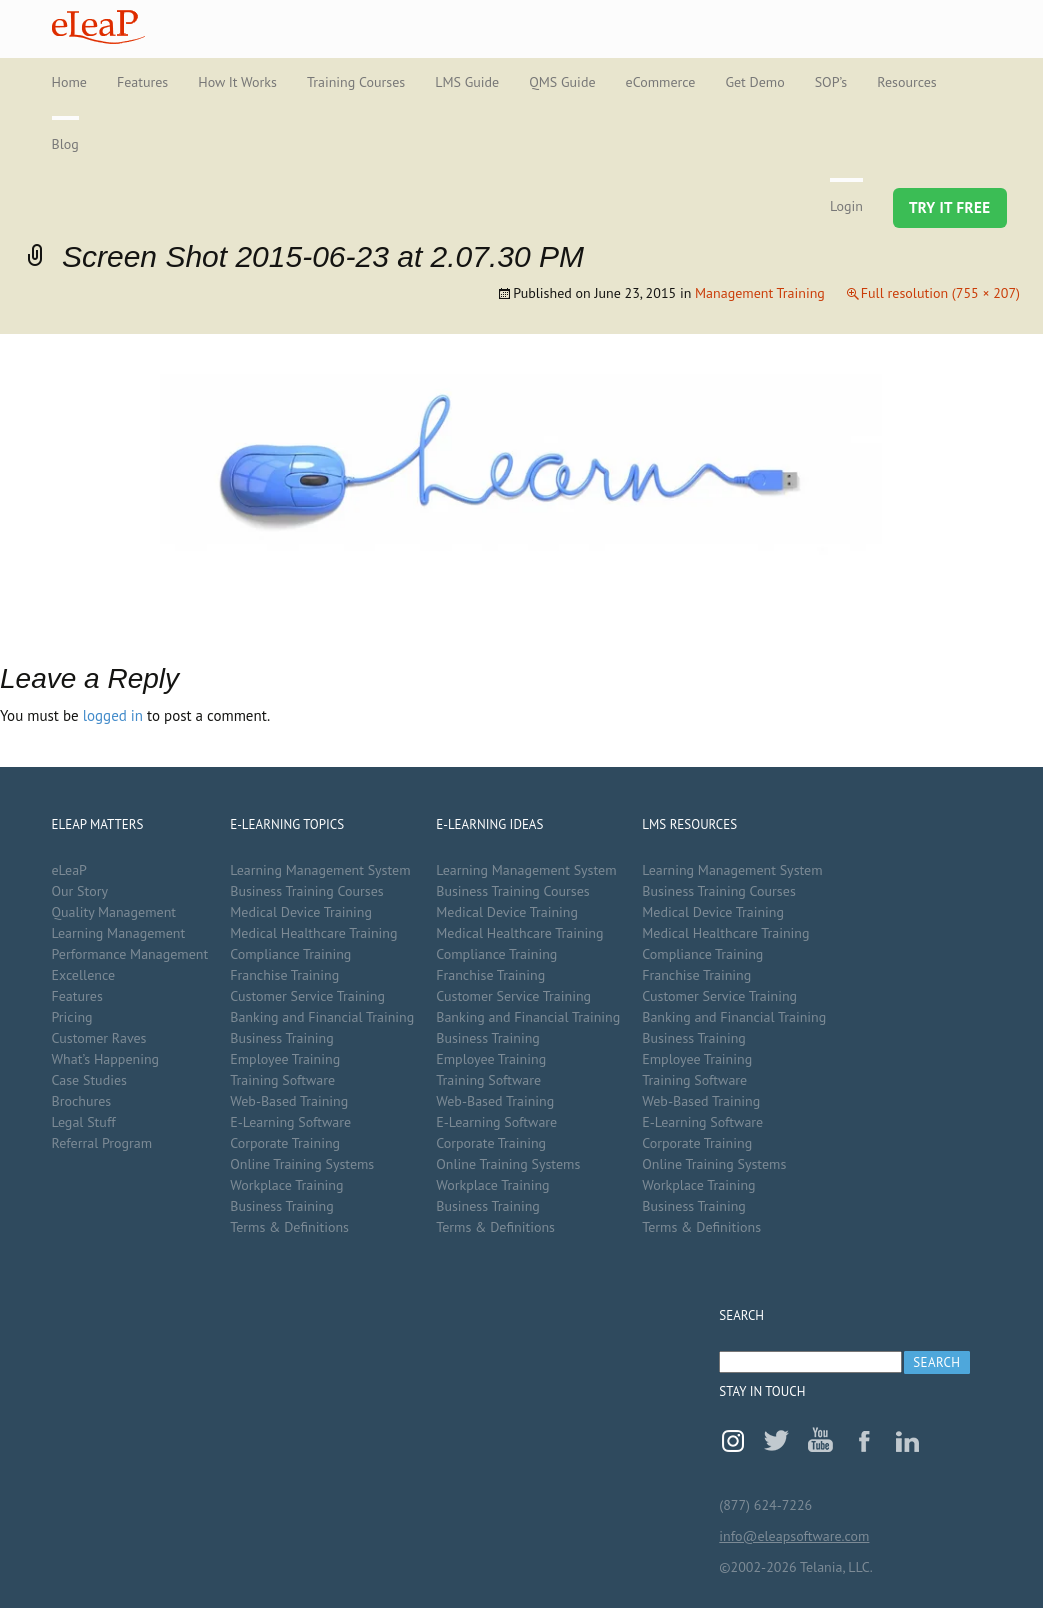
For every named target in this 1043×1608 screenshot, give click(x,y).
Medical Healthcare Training (313, 933)
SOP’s (831, 82)
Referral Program (102, 1143)
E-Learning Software (290, 1122)
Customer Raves (99, 1038)
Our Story (80, 891)
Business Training (282, 1038)
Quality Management (114, 912)
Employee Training (285, 1059)
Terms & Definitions (289, 1227)
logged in (113, 715)
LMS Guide (467, 82)
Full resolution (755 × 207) (940, 293)
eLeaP (98, 27)
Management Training (760, 293)
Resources (906, 82)
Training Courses (356, 82)
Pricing (72, 1017)
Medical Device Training (301, 912)
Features (142, 82)
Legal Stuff (84, 1122)
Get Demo (754, 82)
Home (69, 82)
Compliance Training (290, 954)
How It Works (237, 82)
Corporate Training (285, 1143)
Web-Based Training (289, 1101)
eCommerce (661, 82)
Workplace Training (286, 1185)
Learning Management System (320, 870)
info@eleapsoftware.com (794, 1536)
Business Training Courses (307, 891)
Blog (65, 144)
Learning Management (119, 933)
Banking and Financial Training (322, 1017)
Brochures (82, 1101)
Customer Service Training (307, 996)
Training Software (282, 1080)
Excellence (84, 975)
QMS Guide (562, 82)
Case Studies (89, 1080)
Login (846, 206)
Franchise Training (284, 975)
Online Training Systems (302, 1164)
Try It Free (950, 207)
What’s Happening (106, 1059)
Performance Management (130, 954)
